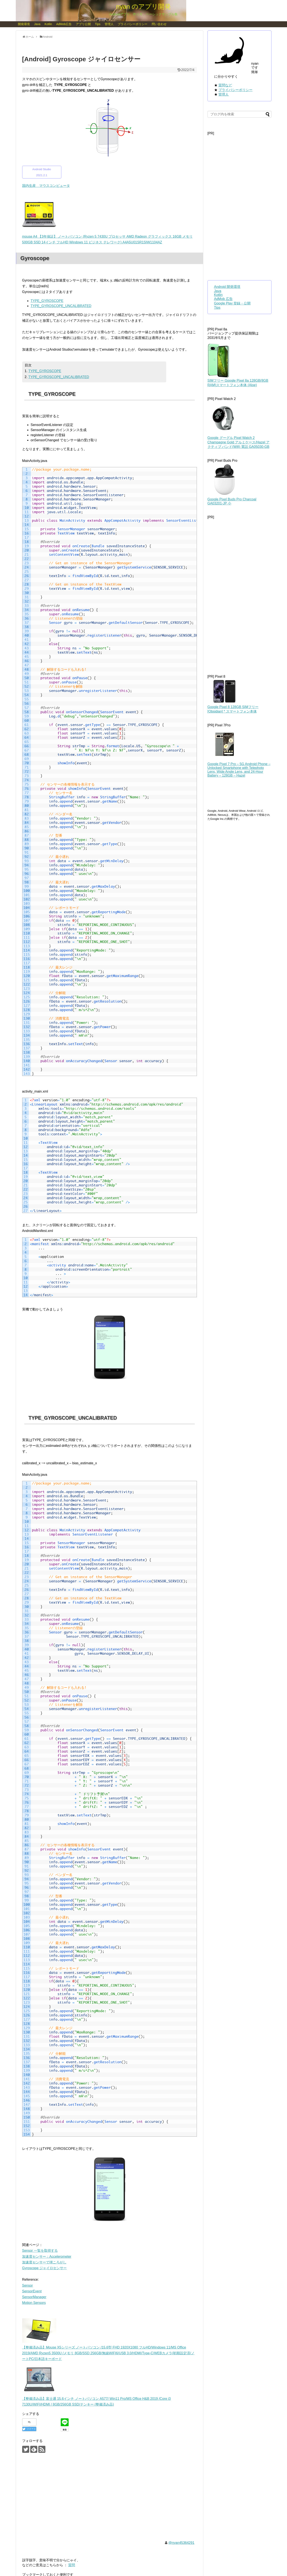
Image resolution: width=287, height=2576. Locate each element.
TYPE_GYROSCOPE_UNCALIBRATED (61, 306)
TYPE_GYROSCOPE (47, 301)
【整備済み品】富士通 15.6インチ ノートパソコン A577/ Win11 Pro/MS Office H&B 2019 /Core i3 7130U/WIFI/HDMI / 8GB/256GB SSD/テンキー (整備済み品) (96, 2398)
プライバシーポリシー (132, 24)
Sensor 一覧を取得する (40, 2250)
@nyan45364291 (181, 2543)
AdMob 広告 (223, 299)
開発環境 (24, 24)
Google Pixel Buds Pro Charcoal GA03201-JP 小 (232, 499)
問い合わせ (159, 24)
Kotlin (48, 24)
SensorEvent (32, 2291)
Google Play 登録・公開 (232, 303)
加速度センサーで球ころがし (44, 2262)
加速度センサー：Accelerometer (46, 2256)
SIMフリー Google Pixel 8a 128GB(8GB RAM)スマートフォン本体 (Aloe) (238, 381)
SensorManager (34, 2297)
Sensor (27, 2285)
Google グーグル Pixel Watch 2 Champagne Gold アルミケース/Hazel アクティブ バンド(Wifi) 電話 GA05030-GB (239, 440)
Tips (97, 24)
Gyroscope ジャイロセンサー (44, 2268)
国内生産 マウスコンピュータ (46, 185)
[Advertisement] (109, 2500)
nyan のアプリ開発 (143, 6)
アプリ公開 (83, 24)
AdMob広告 (64, 24)
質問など (225, 85)
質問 (71, 2565)
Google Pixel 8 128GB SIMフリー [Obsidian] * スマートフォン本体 (233, 707)
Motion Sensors (34, 2303)
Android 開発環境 (227, 287)
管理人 (109, 24)
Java (37, 24)
